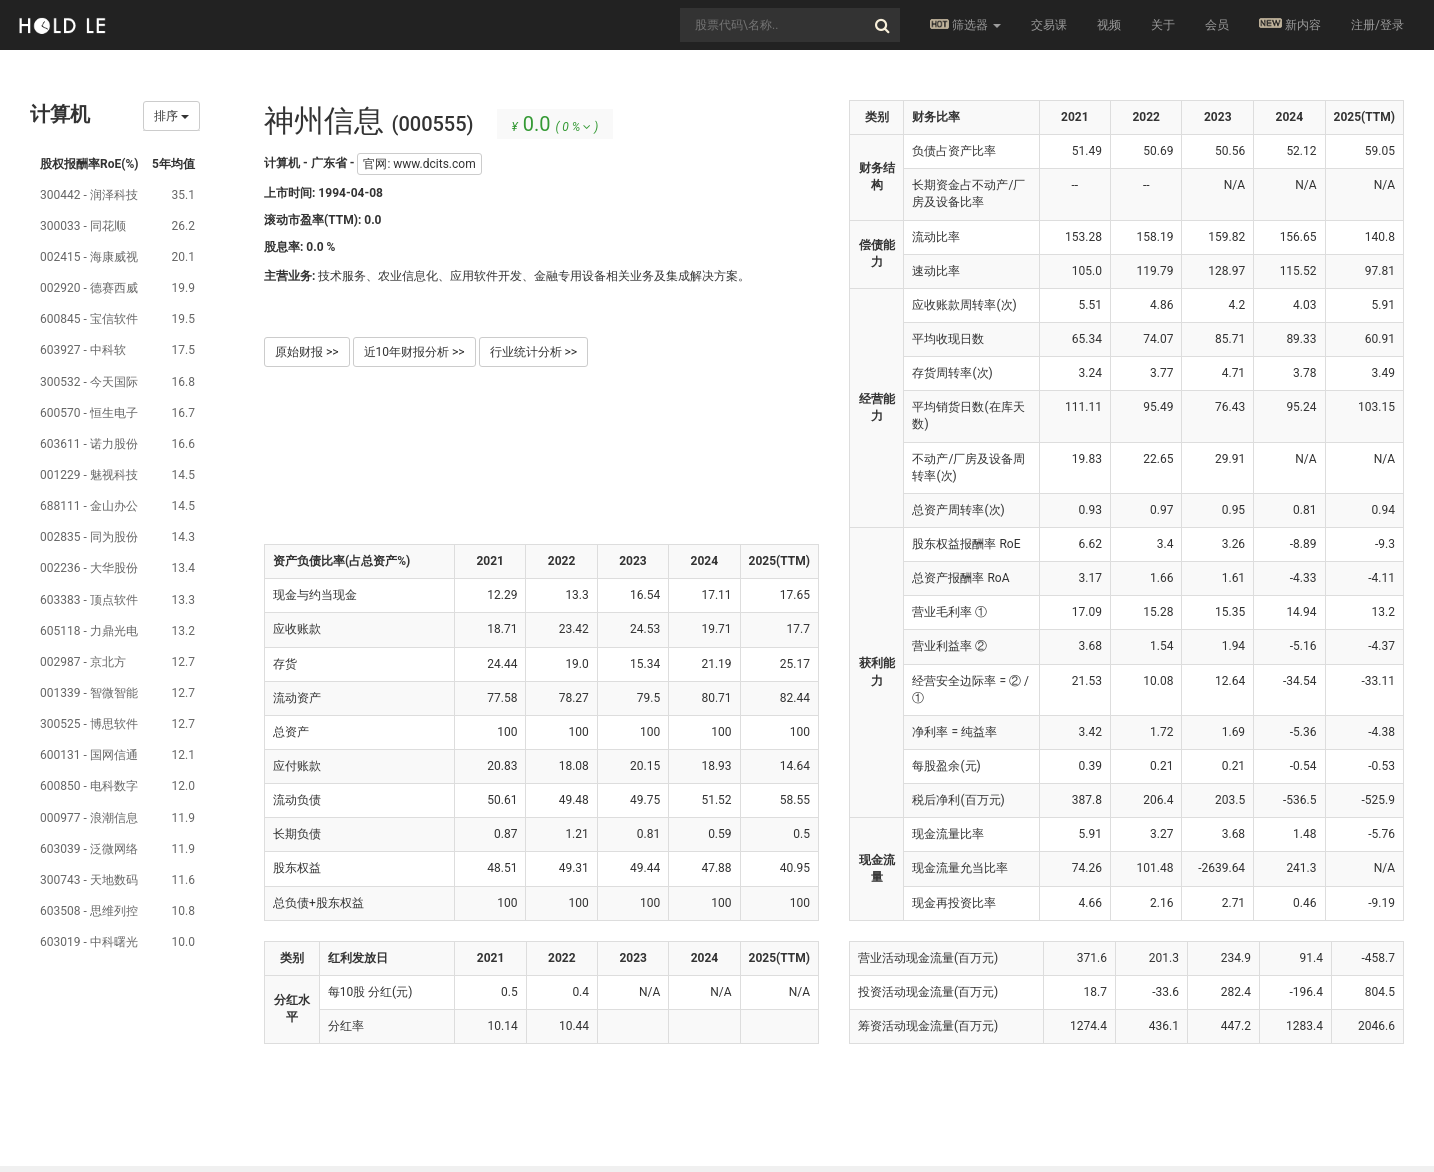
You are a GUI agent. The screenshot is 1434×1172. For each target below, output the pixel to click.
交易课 (1049, 25)
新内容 (1290, 24)
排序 (171, 116)
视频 (1109, 25)
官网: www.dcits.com (419, 164)
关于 (1163, 25)
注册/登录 (1377, 25)
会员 (1217, 25)
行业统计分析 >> (534, 352)
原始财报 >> (307, 352)
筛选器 (965, 25)
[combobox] (790, 25)
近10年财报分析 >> (414, 352)
